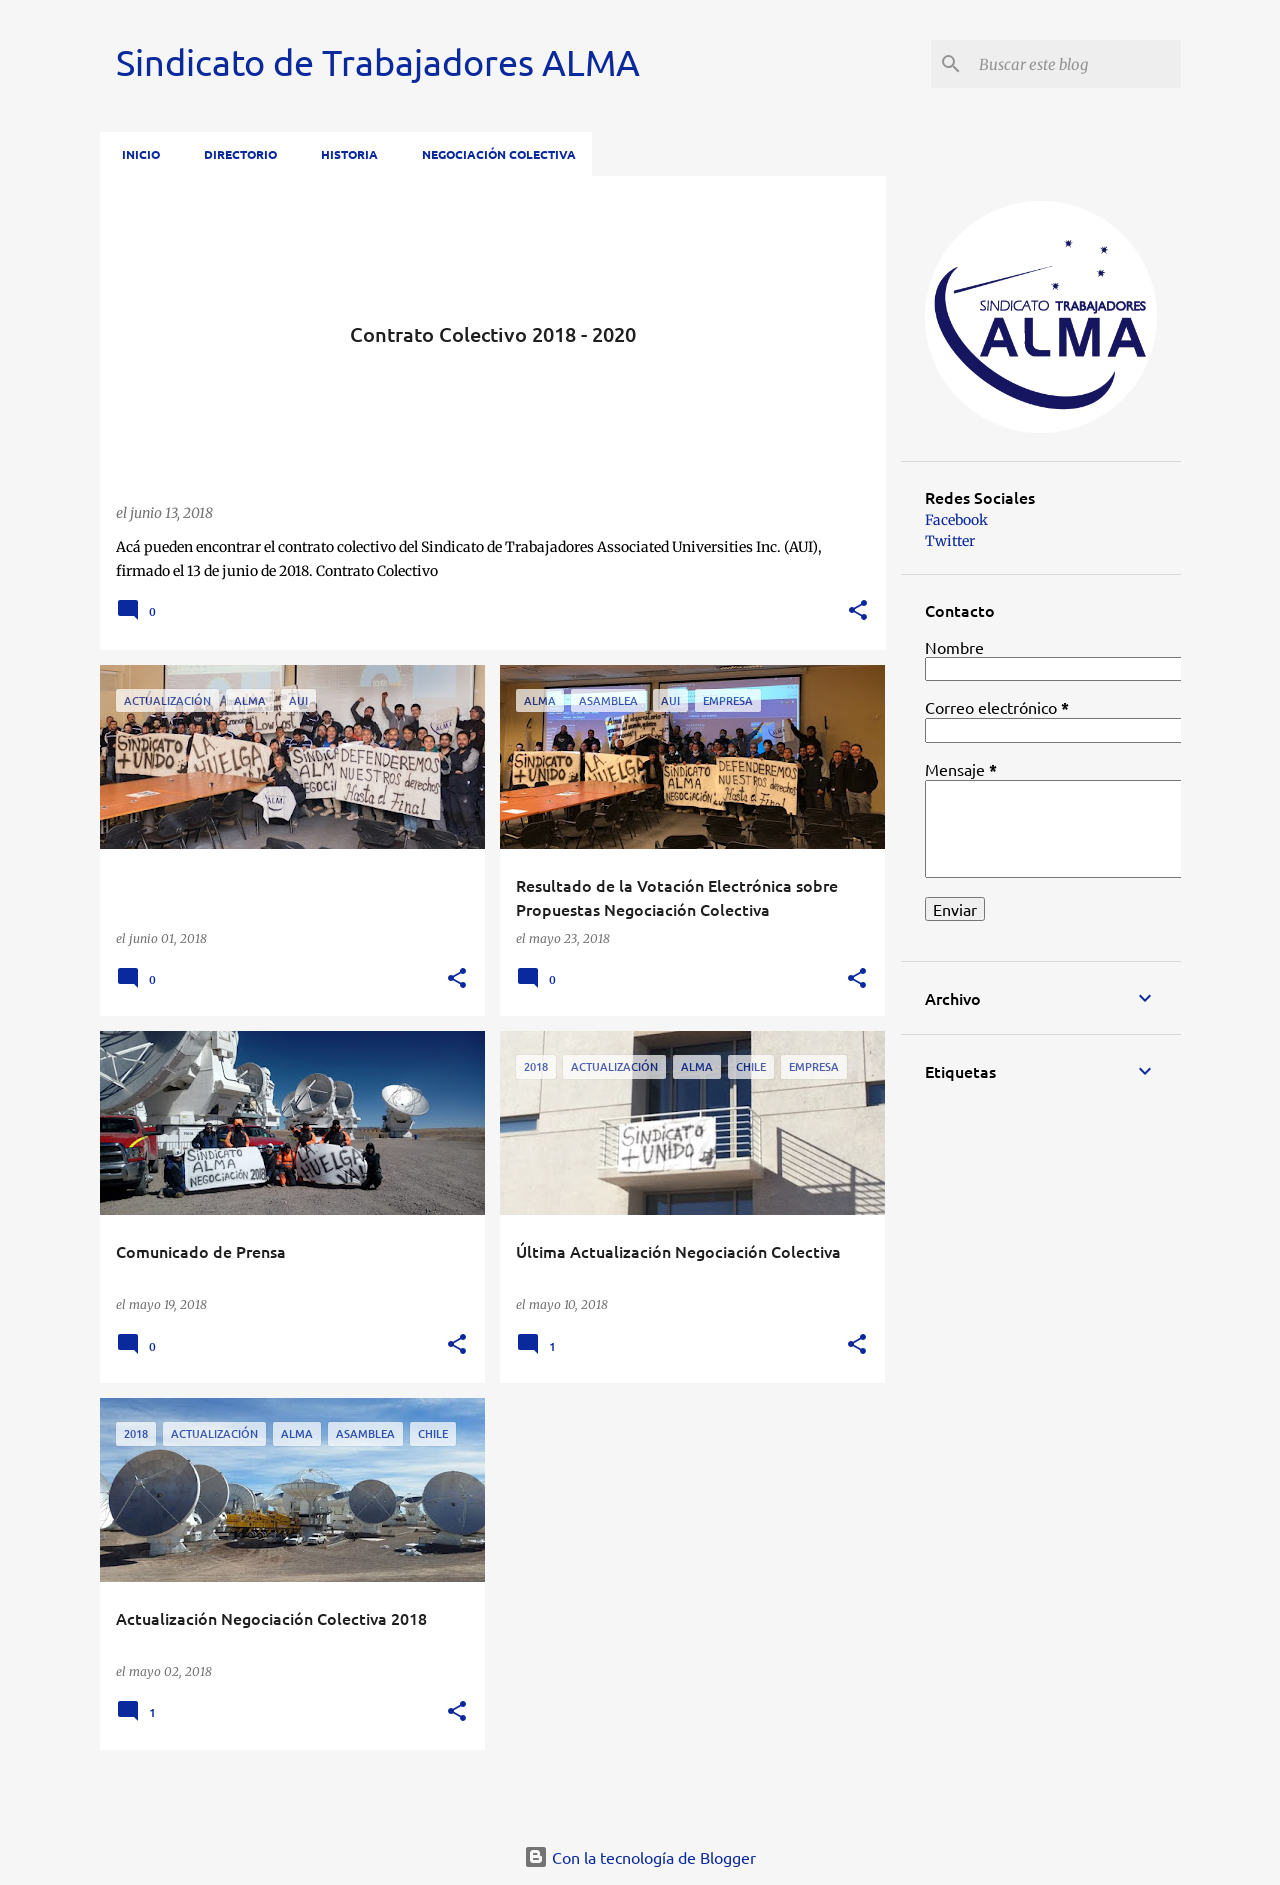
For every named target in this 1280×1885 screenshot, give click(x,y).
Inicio (135, 154)
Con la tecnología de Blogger (640, 1857)
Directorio (234, 154)
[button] (858, 611)
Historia (343, 154)
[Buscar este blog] (1076, 64)
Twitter (950, 541)
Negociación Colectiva (493, 154)
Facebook (956, 520)
